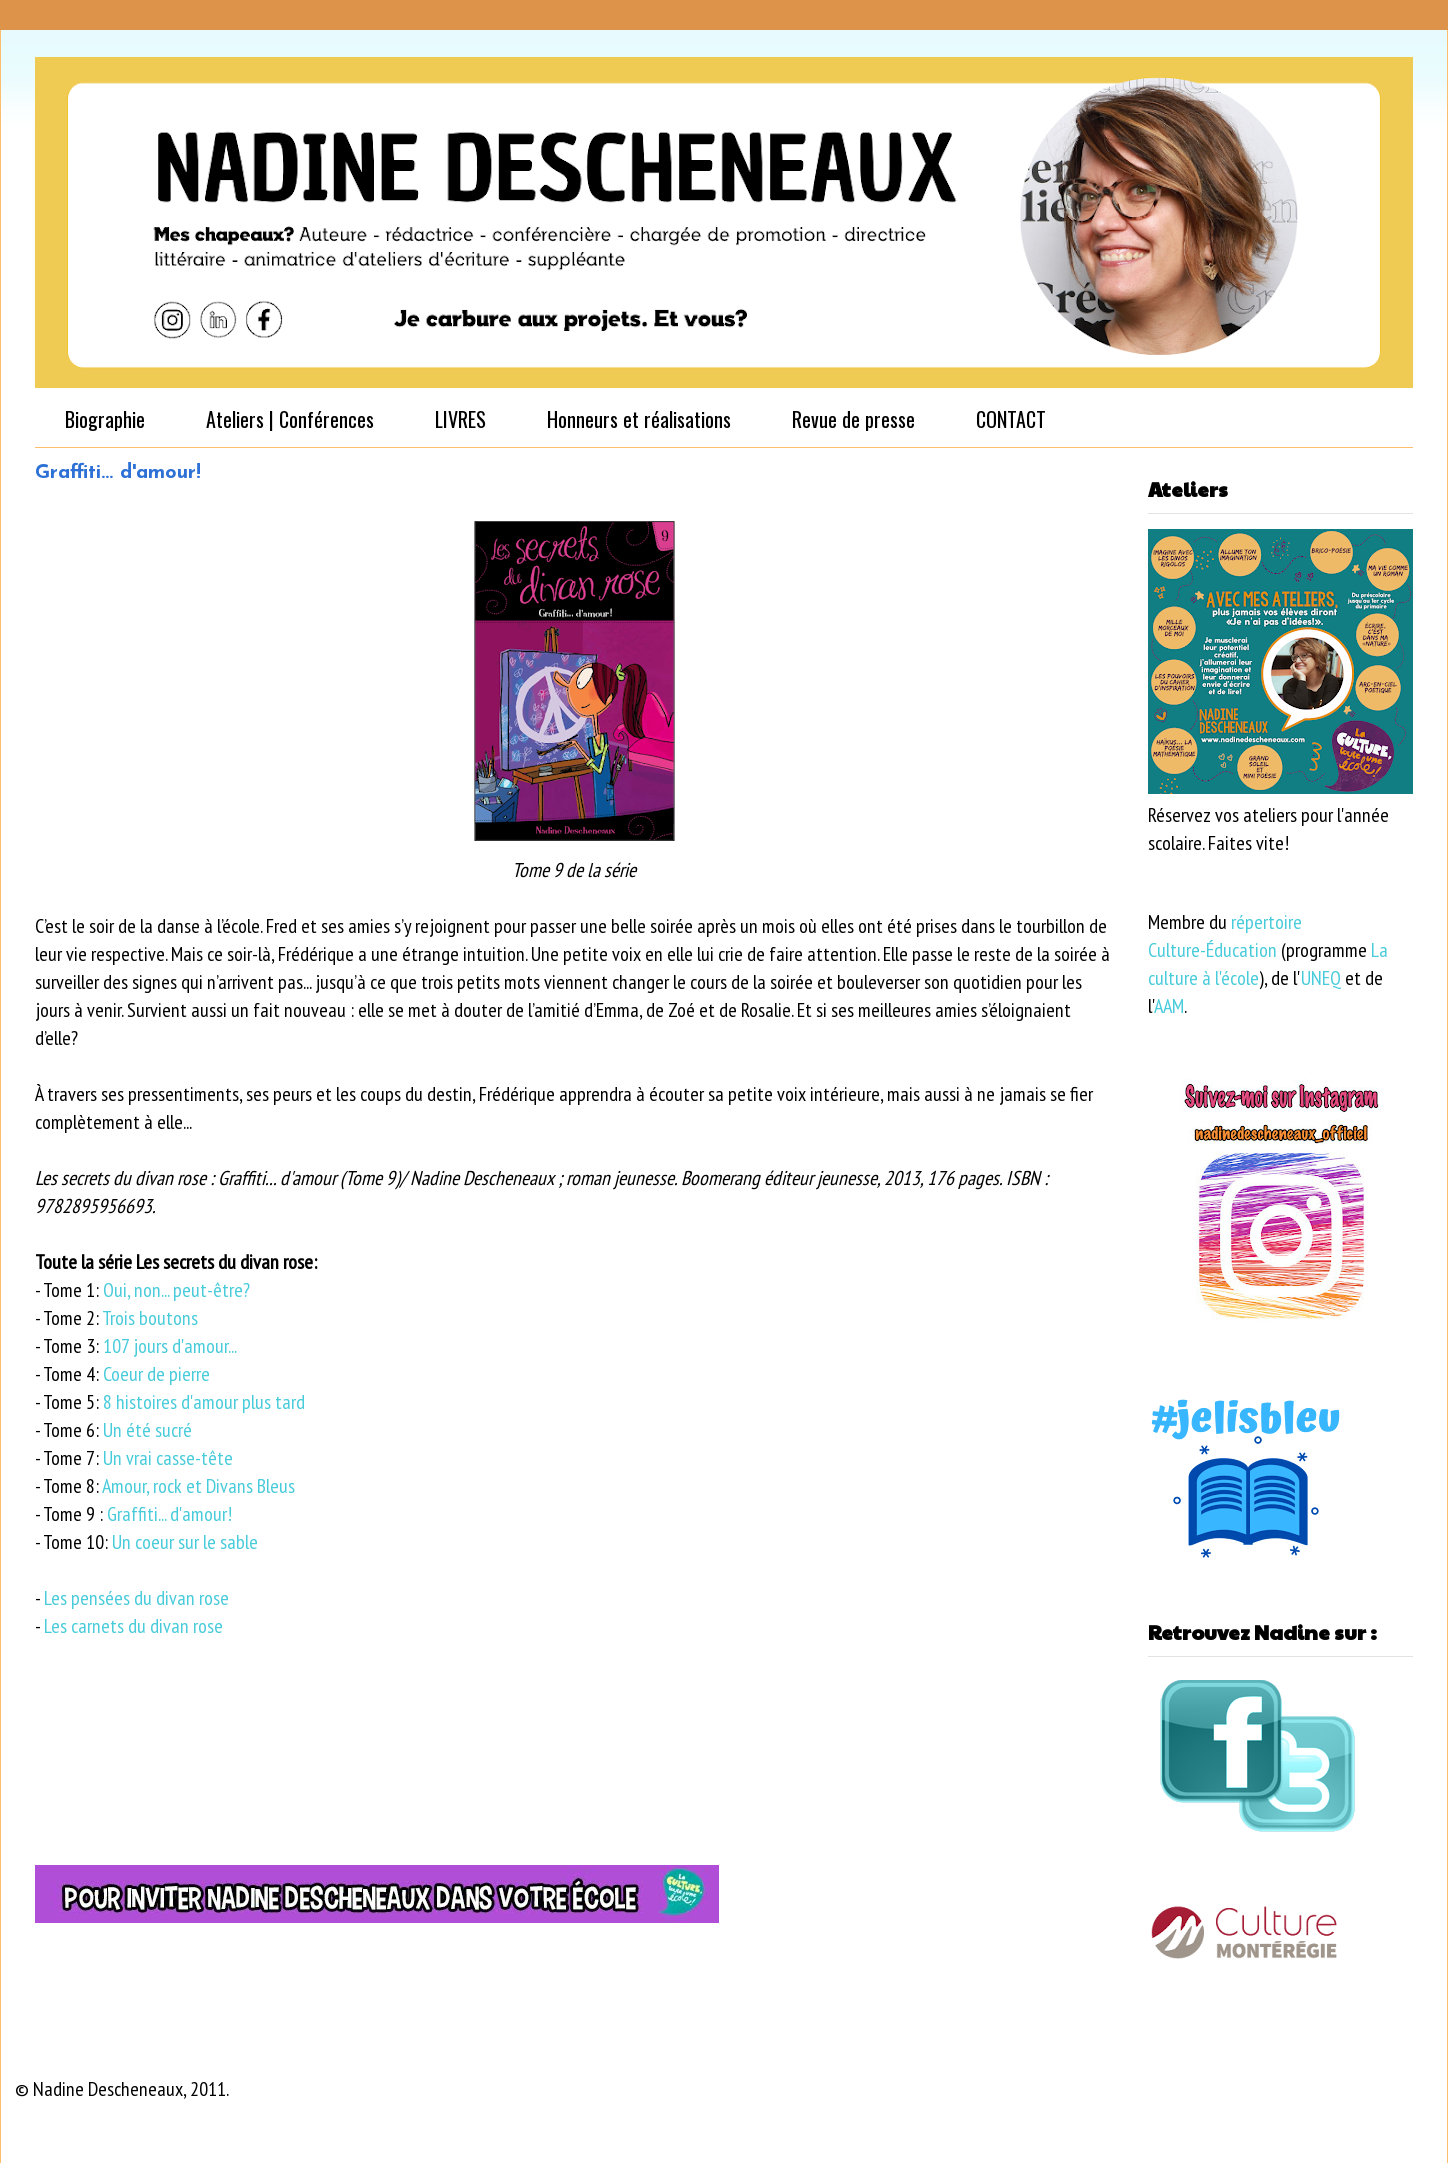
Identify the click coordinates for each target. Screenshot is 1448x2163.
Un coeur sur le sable (185, 1542)
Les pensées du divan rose (136, 1598)
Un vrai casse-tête (168, 1458)
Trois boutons (150, 1318)
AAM (1169, 1006)
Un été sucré (147, 1430)
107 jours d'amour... (170, 1346)
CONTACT (1011, 419)
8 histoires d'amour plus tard (204, 1402)
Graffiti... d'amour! (171, 1514)
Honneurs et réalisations (639, 419)
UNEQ (1321, 978)
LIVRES (460, 419)
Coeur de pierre (156, 1374)
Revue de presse (853, 419)
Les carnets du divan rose (133, 1626)
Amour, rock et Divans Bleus (198, 1486)
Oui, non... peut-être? (176, 1290)
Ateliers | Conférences (290, 419)
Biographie (105, 419)
